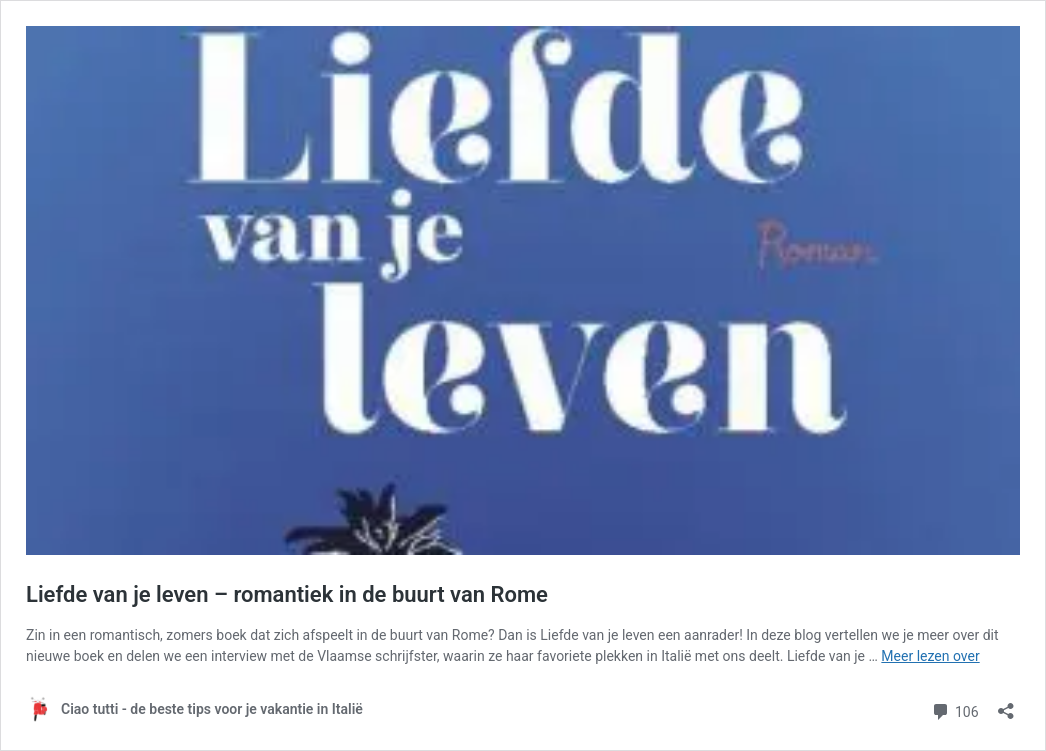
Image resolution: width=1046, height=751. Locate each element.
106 (954, 709)
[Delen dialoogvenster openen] (1006, 704)
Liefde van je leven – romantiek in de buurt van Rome (287, 594)
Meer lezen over (930, 656)
